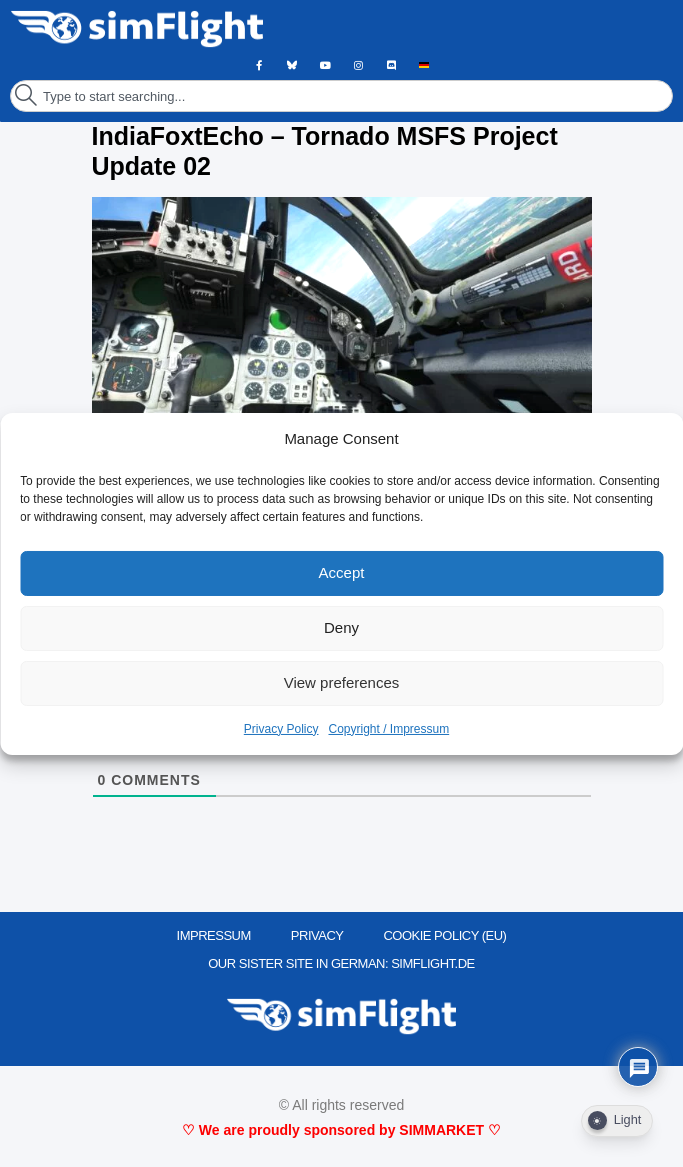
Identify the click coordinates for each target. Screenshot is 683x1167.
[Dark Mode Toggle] (617, 1121)
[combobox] (341, 96)
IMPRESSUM (214, 935)
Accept (342, 572)
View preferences (342, 682)
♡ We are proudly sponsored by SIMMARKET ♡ (341, 1130)
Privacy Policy (281, 729)
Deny (341, 627)
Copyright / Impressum (388, 729)
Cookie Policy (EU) (444, 935)
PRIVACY (317, 935)
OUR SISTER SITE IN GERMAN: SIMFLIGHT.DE (341, 963)
